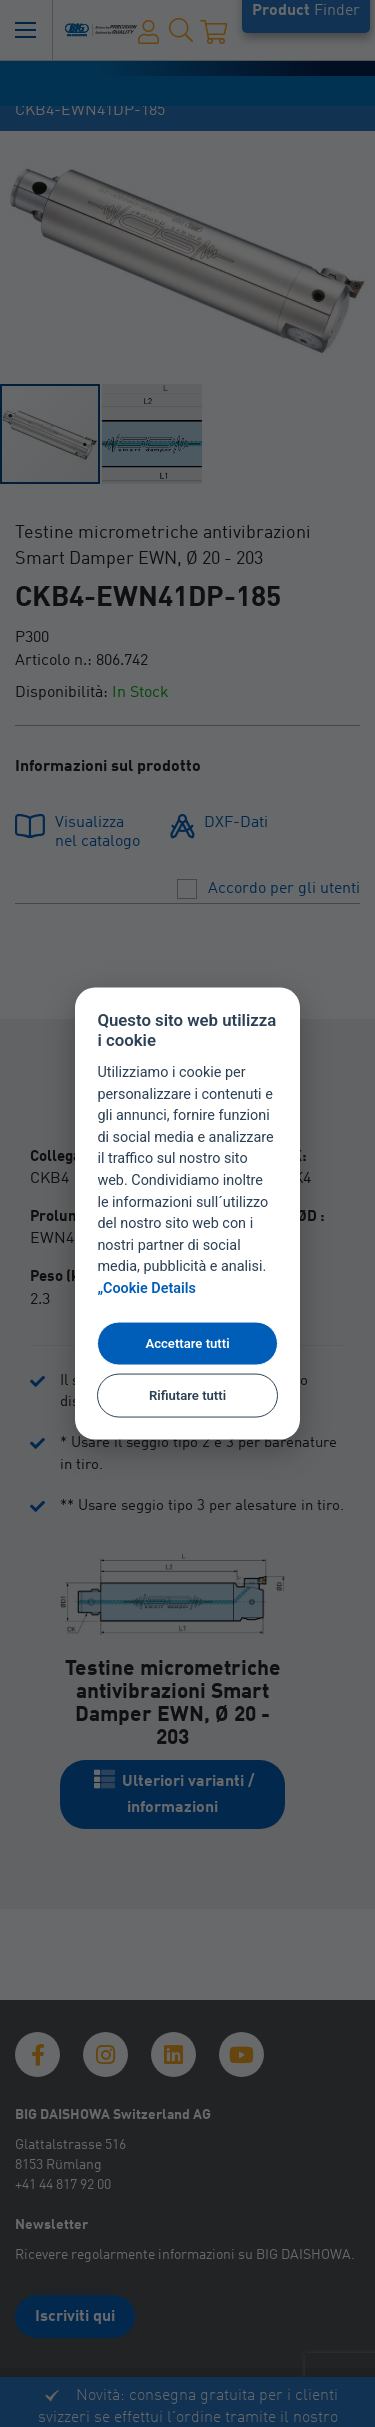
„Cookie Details (146, 1288)
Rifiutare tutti (187, 1395)
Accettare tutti (187, 1343)
